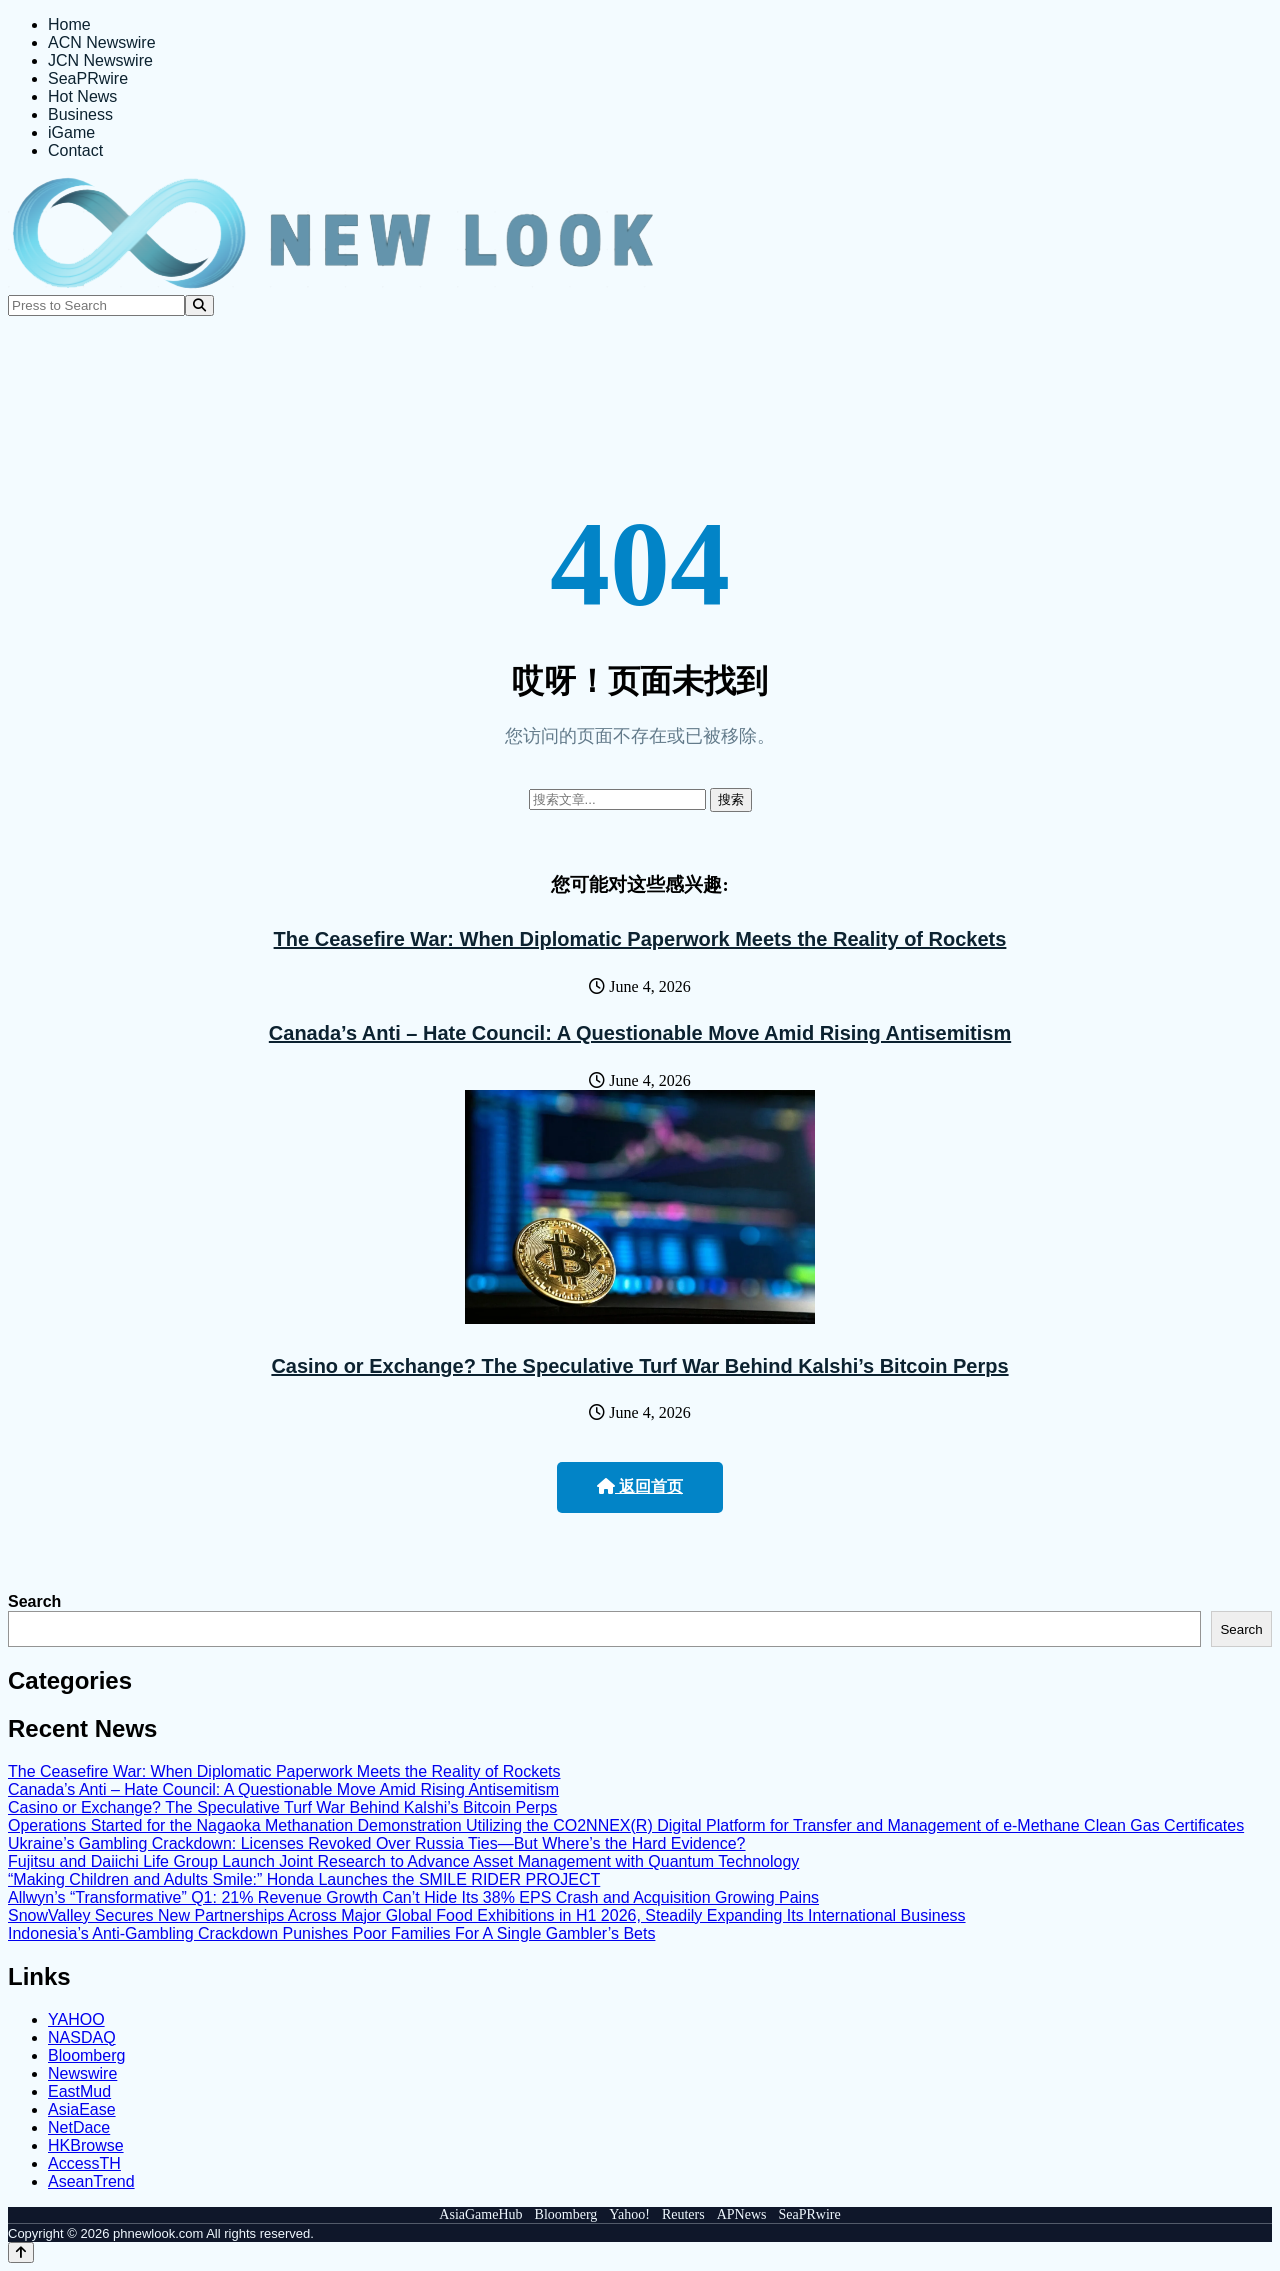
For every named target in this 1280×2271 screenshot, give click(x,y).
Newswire (82, 2073)
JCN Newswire (100, 60)
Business (80, 114)
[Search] (199, 305)
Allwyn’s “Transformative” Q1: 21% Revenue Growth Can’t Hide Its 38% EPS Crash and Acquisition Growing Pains (413, 1897)
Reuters (683, 2214)
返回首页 (640, 1486)
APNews (742, 2214)
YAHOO (76, 2019)
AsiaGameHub (480, 2214)
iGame (71, 132)
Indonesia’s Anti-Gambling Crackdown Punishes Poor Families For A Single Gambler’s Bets (331, 1933)
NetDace (79, 2127)
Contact (75, 150)
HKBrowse (86, 2145)
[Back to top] (21, 2252)
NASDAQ (82, 2037)
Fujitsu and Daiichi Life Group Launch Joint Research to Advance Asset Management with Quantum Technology (403, 1861)
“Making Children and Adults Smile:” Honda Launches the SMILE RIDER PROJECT (304, 1879)
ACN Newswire (102, 42)
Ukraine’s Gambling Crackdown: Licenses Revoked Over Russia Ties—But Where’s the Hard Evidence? (377, 1843)
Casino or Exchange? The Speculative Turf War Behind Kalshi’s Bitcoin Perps (639, 1366)
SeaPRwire (88, 78)
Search (34, 1601)
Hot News (82, 96)
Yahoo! (629, 2214)
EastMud (79, 2091)
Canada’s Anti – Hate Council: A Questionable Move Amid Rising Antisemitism (640, 1033)
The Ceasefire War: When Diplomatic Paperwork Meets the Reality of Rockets (640, 939)
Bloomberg (86, 2055)
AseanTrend (91, 2181)
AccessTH (84, 2163)
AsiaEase (82, 2109)
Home (69, 24)
